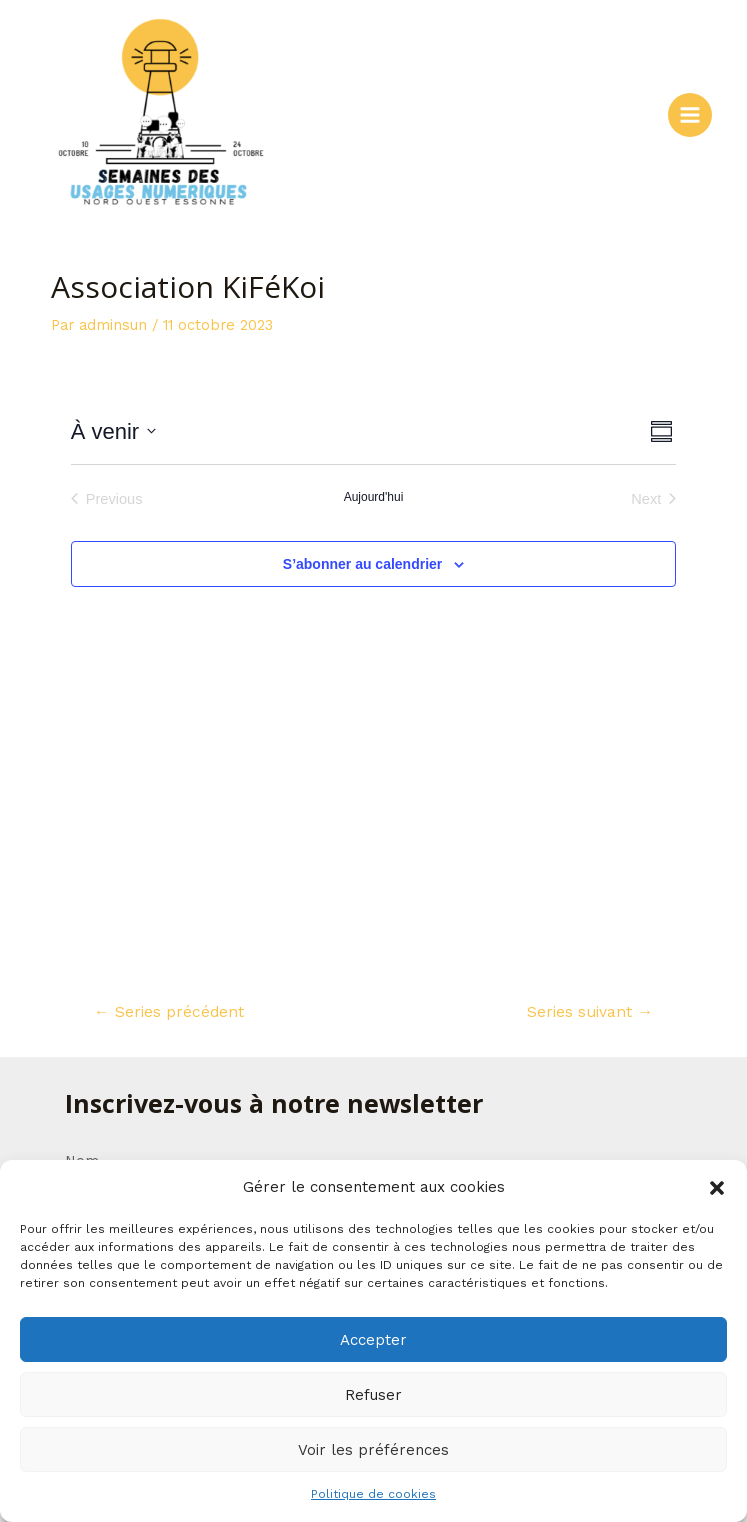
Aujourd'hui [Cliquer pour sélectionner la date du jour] (374, 497)
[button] (717, 1188)
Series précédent (169, 1012)
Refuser (373, 1395)
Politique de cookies (373, 1494)
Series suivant (590, 1012)
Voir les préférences (373, 1450)
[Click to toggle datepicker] (113, 431)
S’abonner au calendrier (363, 564)
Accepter (373, 1340)
